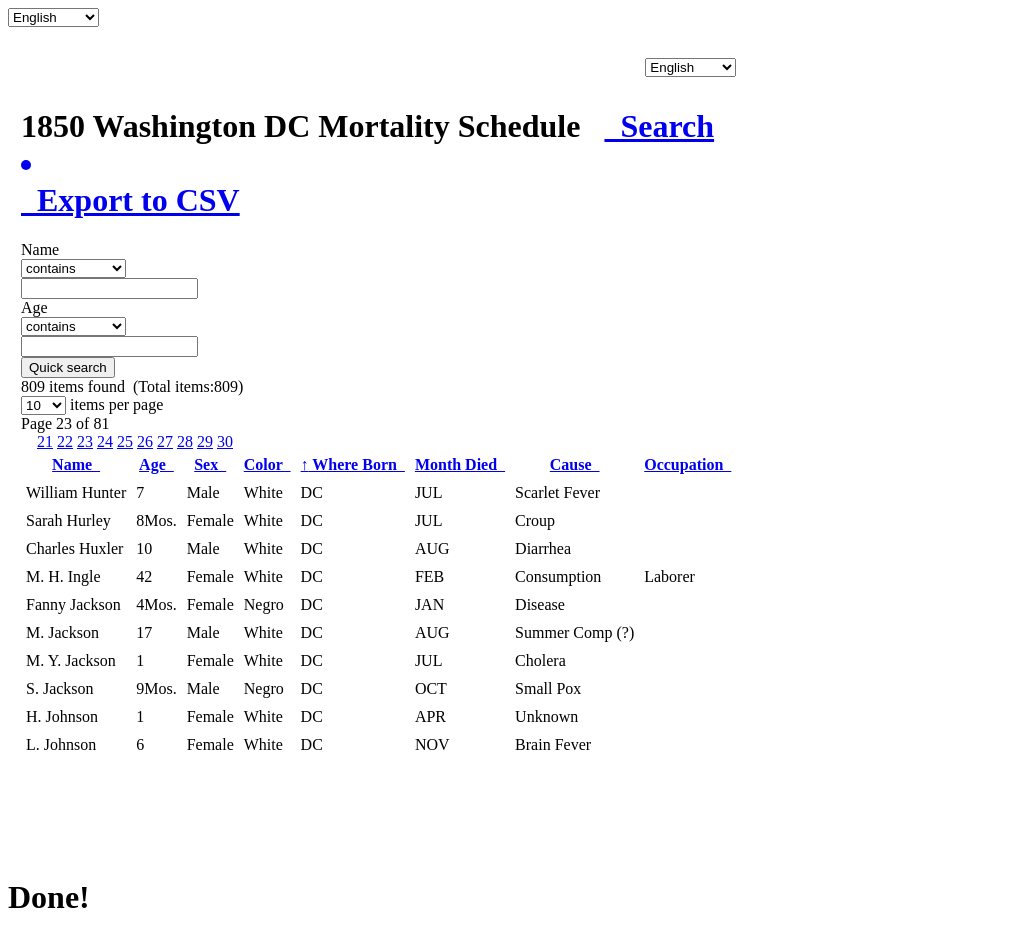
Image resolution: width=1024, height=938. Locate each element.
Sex (210, 464)
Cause (575, 464)
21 (45, 441)
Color (267, 464)
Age (156, 464)
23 (85, 441)
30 (225, 441)
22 (65, 441)
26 (145, 441)
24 (105, 441)
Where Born (353, 464)
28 (185, 441)
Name (76, 464)
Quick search (68, 367)
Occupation (687, 464)
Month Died (460, 464)
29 (205, 441)
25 (125, 441)
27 (165, 441)
